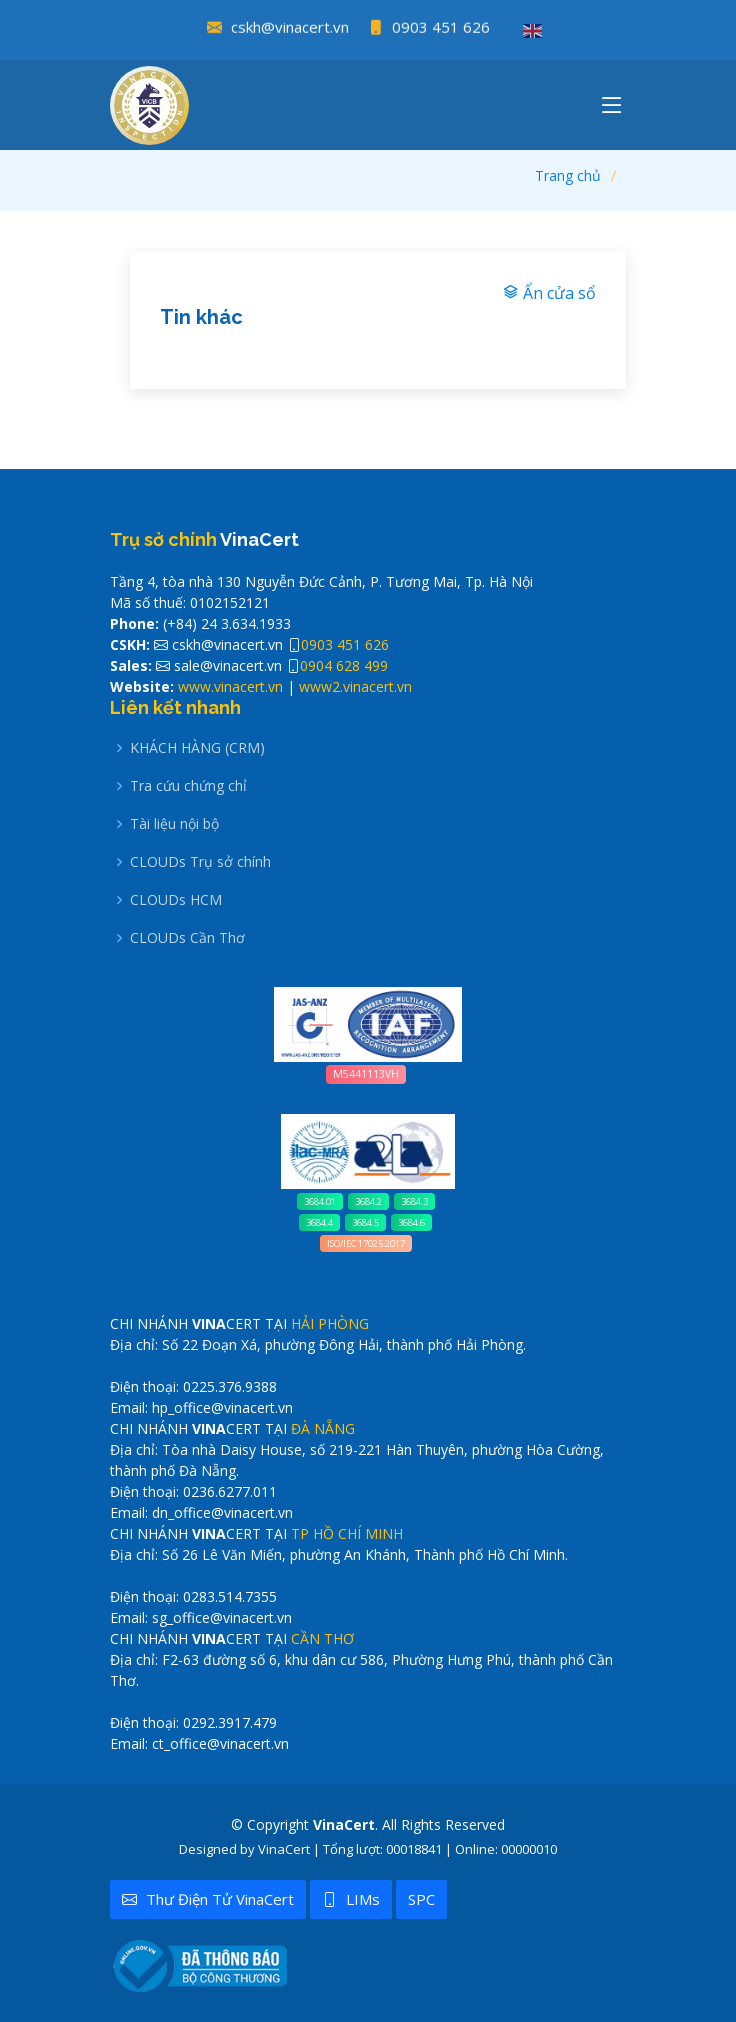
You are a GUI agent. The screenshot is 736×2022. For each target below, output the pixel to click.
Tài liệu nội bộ (174, 824)
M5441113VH (366, 1074)
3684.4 (319, 1222)
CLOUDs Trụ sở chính (200, 862)
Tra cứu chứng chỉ (188, 786)
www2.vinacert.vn (355, 686)
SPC (421, 1899)
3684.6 (411, 1222)
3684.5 (365, 1222)
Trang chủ (568, 175)
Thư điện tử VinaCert (208, 1899)
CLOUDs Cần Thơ (187, 938)
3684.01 (320, 1201)
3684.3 (414, 1201)
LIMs (351, 1899)
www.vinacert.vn (230, 686)
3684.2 (368, 1201)
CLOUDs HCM (176, 900)
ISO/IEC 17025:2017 (366, 1243)
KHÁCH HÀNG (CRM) (197, 748)
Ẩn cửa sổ (549, 293)
